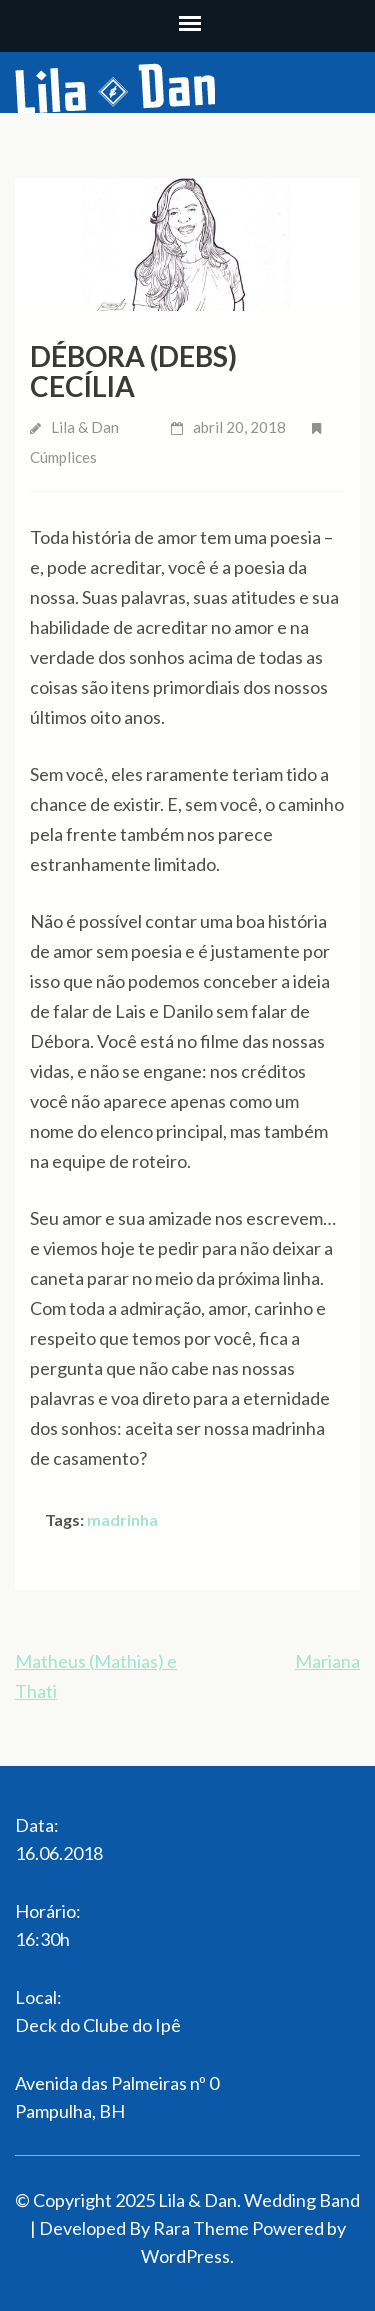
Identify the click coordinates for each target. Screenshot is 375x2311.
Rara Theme (201, 2228)
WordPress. (187, 2256)
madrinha (122, 1519)
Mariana (327, 1661)
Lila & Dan (85, 427)
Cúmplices (63, 457)
